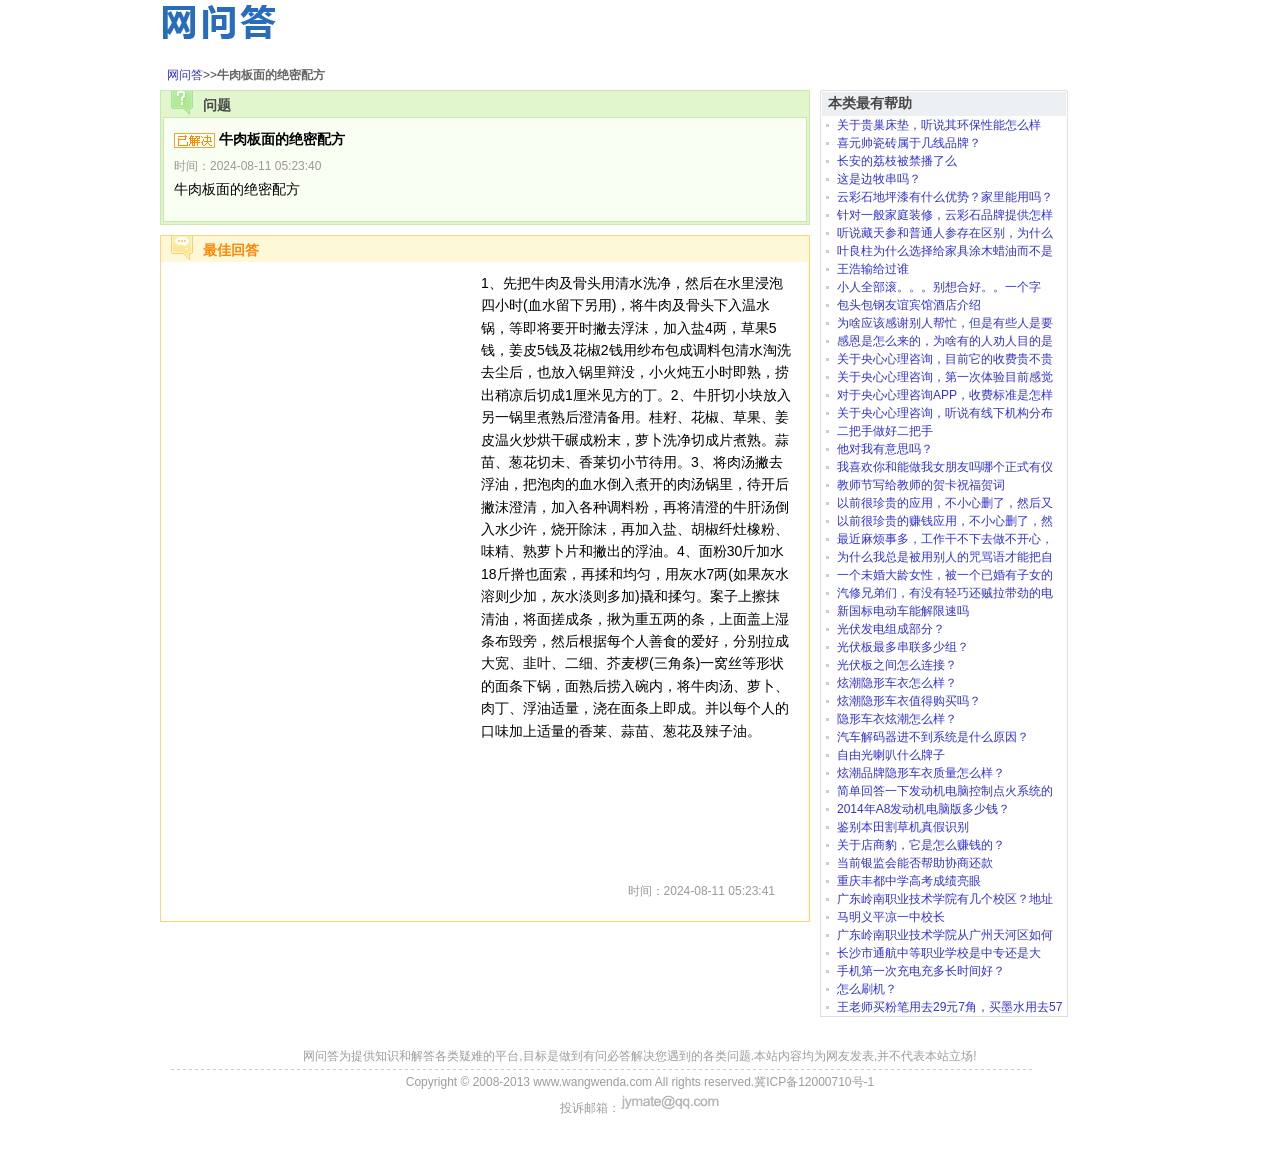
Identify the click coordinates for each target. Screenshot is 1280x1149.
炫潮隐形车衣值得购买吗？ (909, 701)
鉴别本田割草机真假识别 (903, 827)
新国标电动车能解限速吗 (903, 611)
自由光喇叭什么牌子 (891, 755)
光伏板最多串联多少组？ (903, 647)
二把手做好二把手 (885, 431)
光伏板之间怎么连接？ (897, 665)
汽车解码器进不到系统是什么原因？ (933, 737)
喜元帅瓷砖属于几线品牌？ (909, 143)
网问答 (185, 75)
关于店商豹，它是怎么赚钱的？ (921, 845)
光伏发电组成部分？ (891, 629)
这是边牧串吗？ (879, 179)
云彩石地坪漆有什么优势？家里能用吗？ (945, 197)
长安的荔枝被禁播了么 (897, 161)
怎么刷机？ (867, 989)
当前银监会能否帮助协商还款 (915, 863)
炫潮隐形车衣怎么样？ (897, 683)
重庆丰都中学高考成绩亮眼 (909, 881)
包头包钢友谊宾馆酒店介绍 (909, 305)
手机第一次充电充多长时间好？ (921, 971)
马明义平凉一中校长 (891, 917)
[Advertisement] (321, 572)
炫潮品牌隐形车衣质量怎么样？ (921, 773)
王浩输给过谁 (873, 269)
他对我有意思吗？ (885, 449)
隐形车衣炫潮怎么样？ (897, 719)
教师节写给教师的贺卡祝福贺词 (921, 485)
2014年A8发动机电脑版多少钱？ (923, 809)
